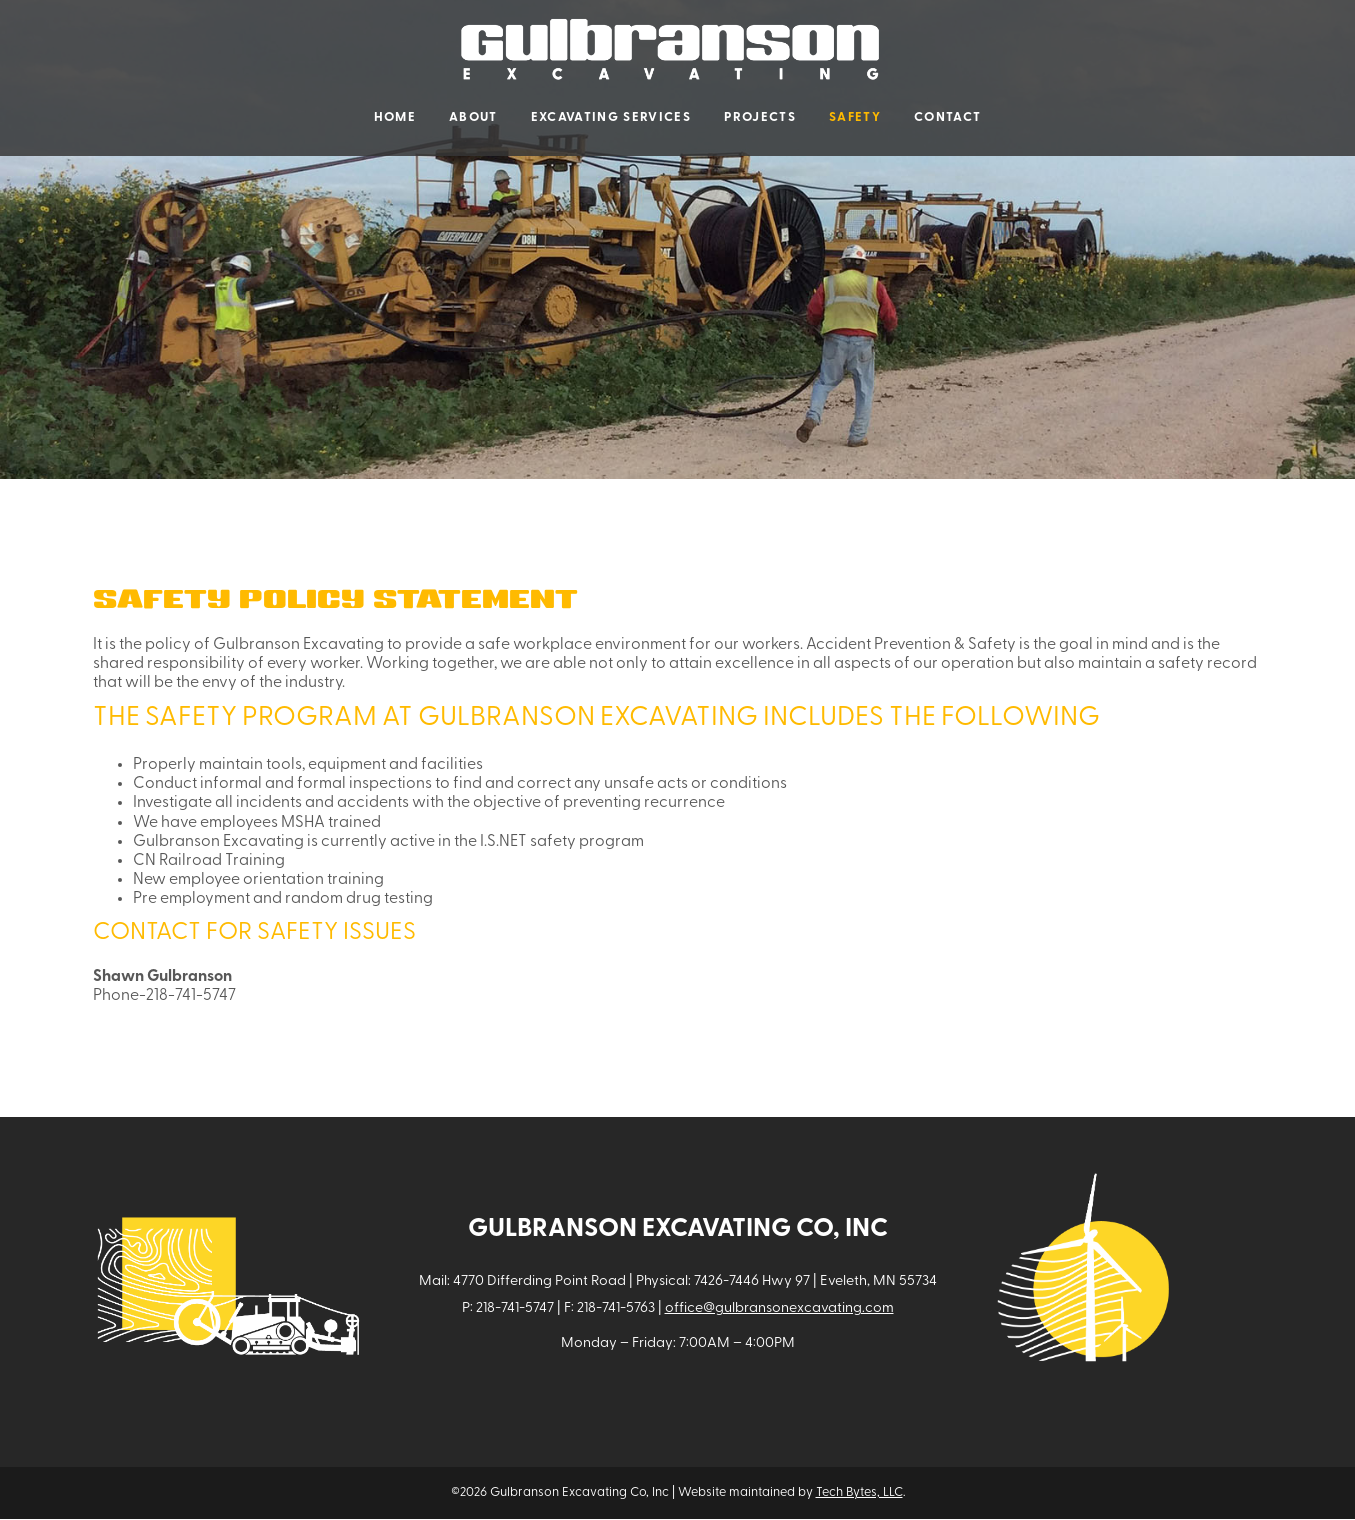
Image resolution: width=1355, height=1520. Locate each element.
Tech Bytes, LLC (859, 1492)
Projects (760, 117)
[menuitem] (395, 118)
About (473, 117)
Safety (855, 117)
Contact (947, 117)
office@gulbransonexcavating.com (779, 1308)
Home (395, 117)
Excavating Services (611, 117)
